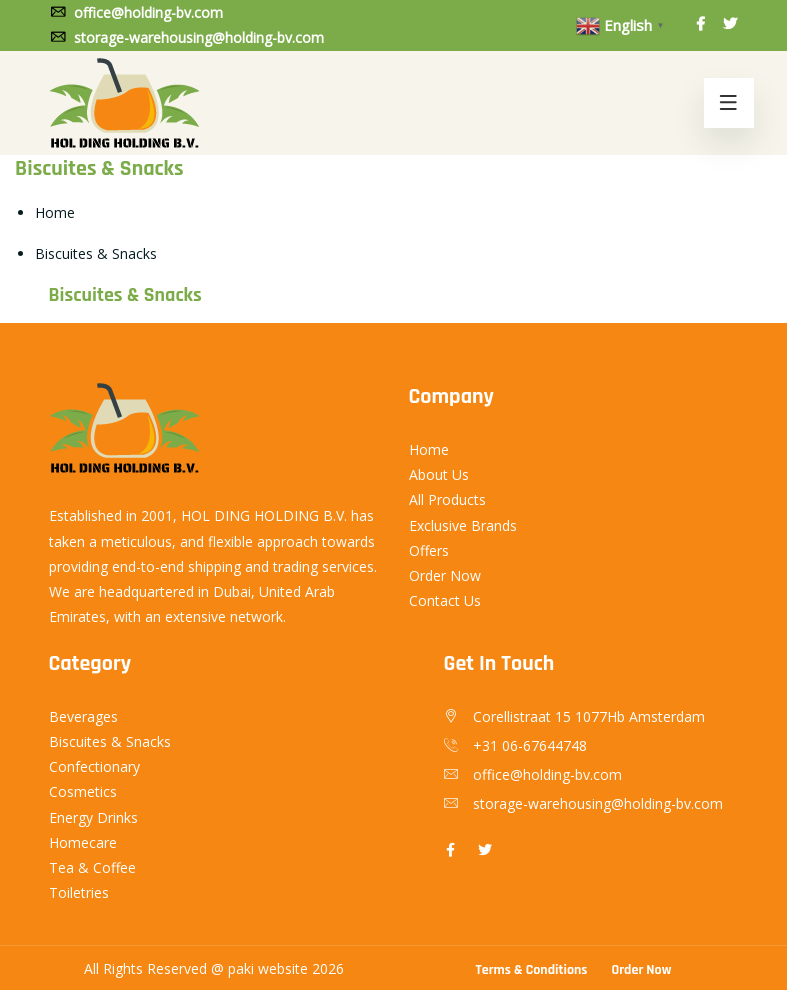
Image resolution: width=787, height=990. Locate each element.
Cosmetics (83, 791)
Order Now (445, 575)
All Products (447, 499)
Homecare (83, 842)
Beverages (83, 716)
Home (55, 212)
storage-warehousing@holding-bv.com (186, 37)
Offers (429, 550)
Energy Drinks (93, 817)
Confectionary (94, 766)
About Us (439, 474)
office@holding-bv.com (136, 12)
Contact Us (445, 600)
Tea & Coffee (92, 867)
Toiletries (79, 892)
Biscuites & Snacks (110, 741)
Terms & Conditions (532, 970)
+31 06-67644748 (530, 745)
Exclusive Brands (463, 525)
